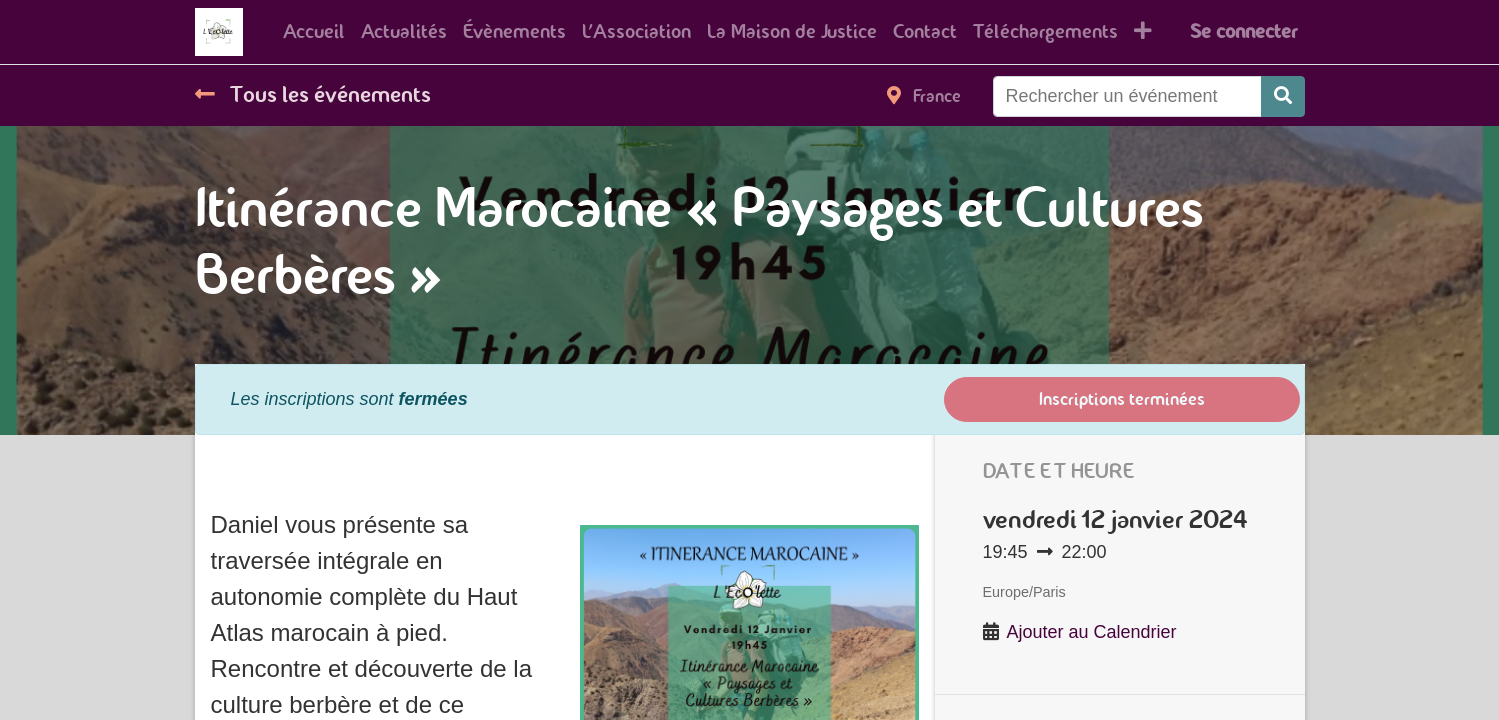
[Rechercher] (1283, 96)
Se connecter (1243, 31)
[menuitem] (314, 32)
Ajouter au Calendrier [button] (1092, 632)
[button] (1143, 32)
